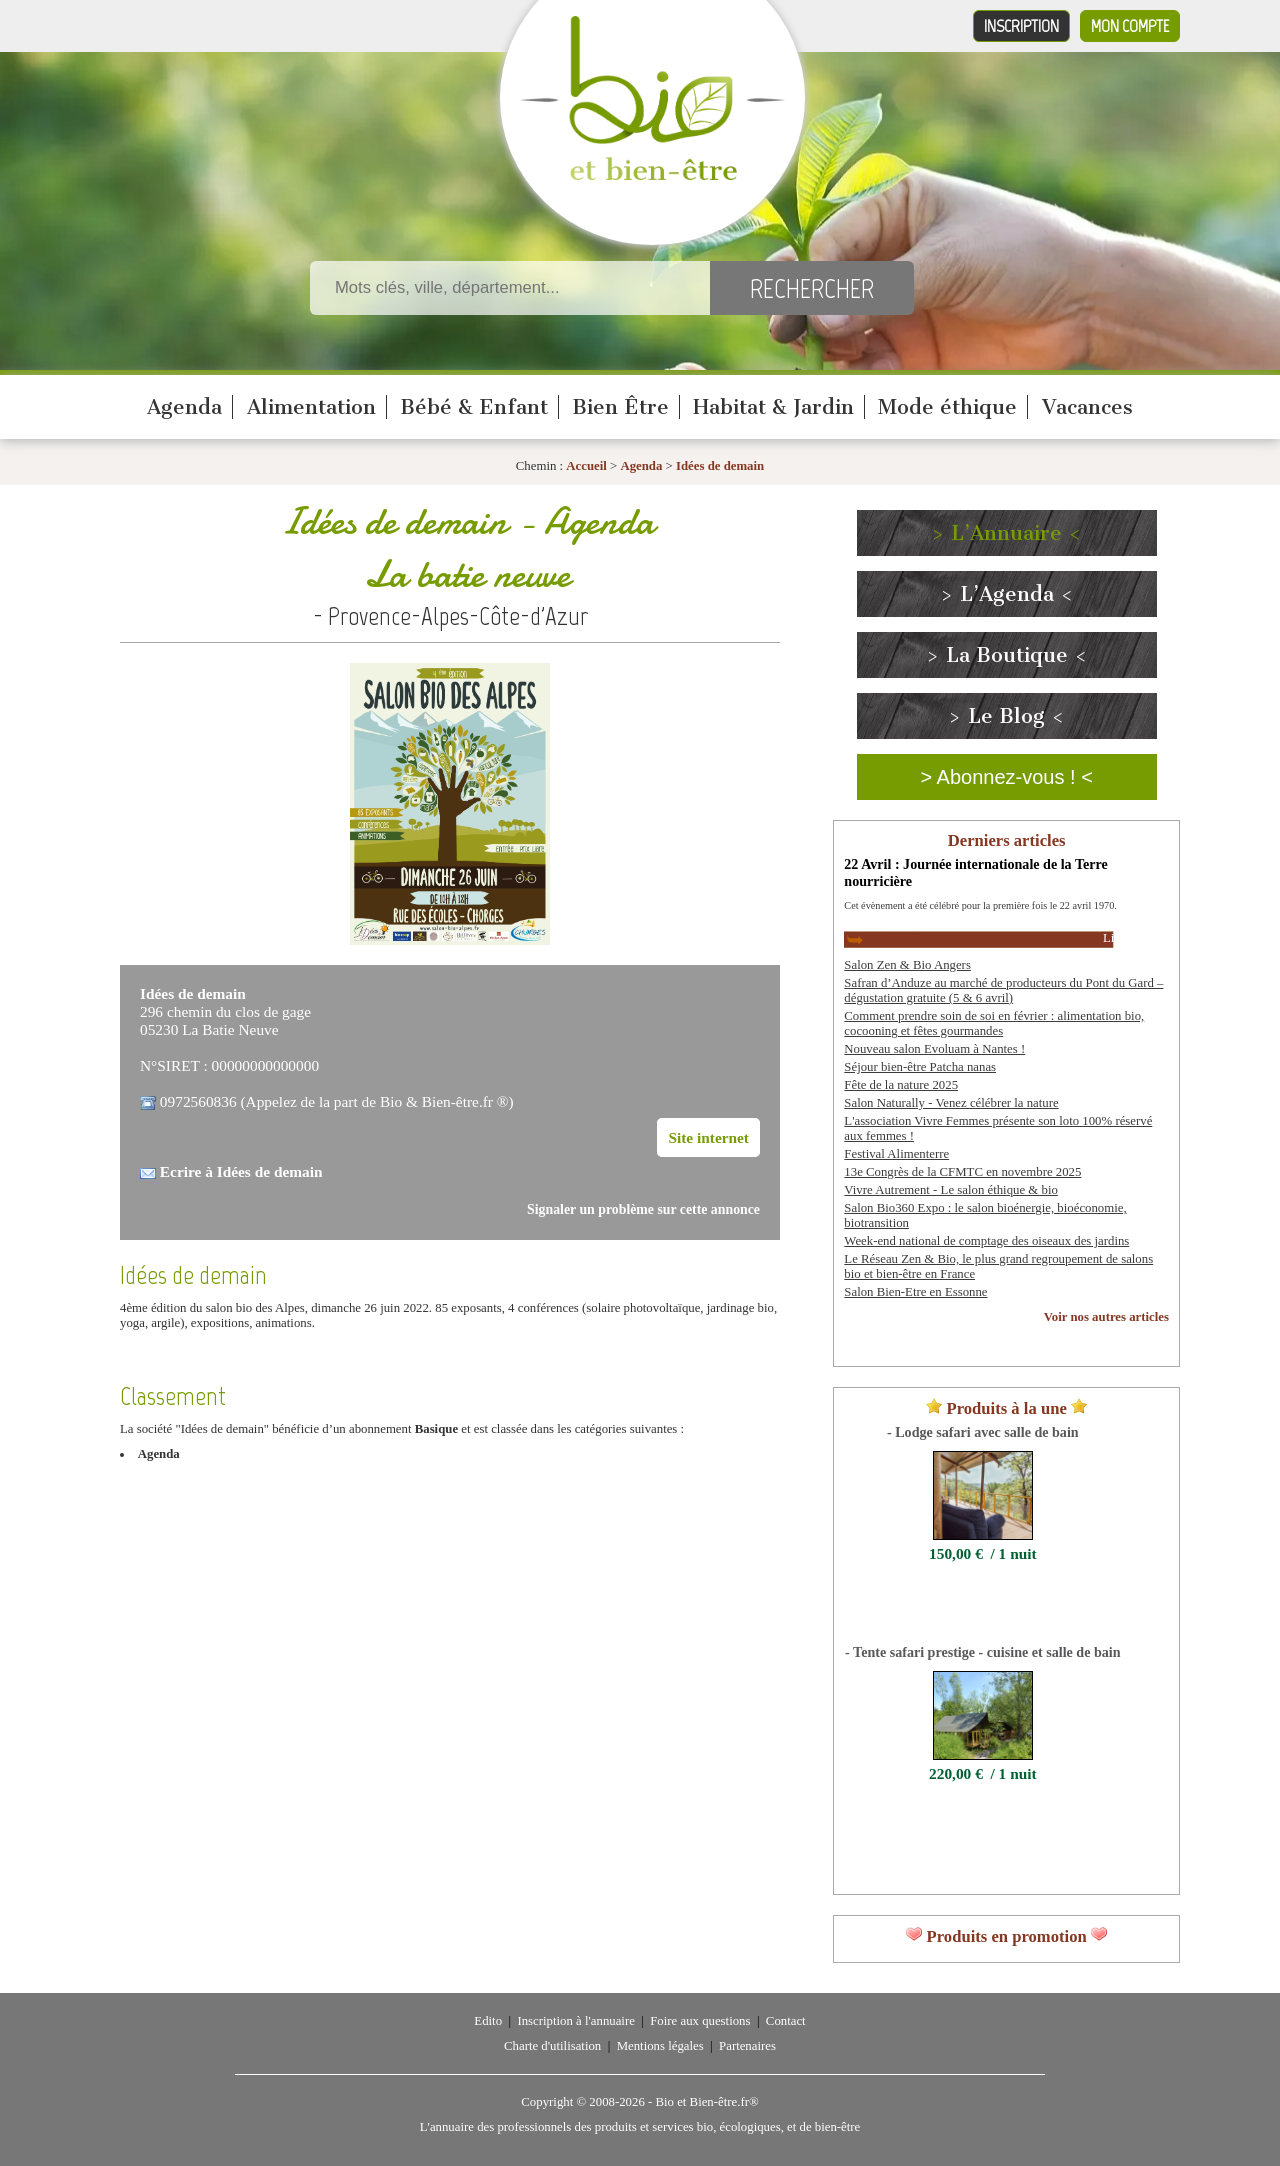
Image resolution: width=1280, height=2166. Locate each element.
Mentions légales (660, 2046)
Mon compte (1130, 26)
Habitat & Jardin (773, 407)
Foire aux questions (700, 2021)
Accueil (586, 466)
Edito (488, 2021)
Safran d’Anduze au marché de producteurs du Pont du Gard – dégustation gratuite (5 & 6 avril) (1003, 990)
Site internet (708, 1137)
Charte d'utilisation (552, 2046)
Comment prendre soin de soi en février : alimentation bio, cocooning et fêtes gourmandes (994, 1023)
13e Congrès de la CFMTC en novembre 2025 (962, 1172)
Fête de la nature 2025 (901, 1085)
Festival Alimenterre (896, 1154)
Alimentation (311, 407)
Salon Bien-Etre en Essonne (915, 1292)
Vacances (1087, 407)
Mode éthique (947, 407)
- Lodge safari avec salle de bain (983, 1432)
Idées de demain (720, 466)
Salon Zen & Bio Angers (907, 965)
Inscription (1021, 26)
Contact (786, 2021)
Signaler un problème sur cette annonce (643, 1209)
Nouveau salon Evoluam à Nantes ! (934, 1049)
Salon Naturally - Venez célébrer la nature (951, 1103)
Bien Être (620, 407)
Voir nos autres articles (1106, 1317)
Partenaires (747, 2046)
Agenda (184, 407)
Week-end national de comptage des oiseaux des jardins (986, 1241)
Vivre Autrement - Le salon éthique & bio (951, 1190)
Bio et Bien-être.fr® (706, 2102)
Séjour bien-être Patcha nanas (920, 1067)
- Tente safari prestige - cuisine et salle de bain (982, 1652)
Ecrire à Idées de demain (241, 1171)
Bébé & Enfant (474, 407)
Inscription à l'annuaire (575, 2021)
